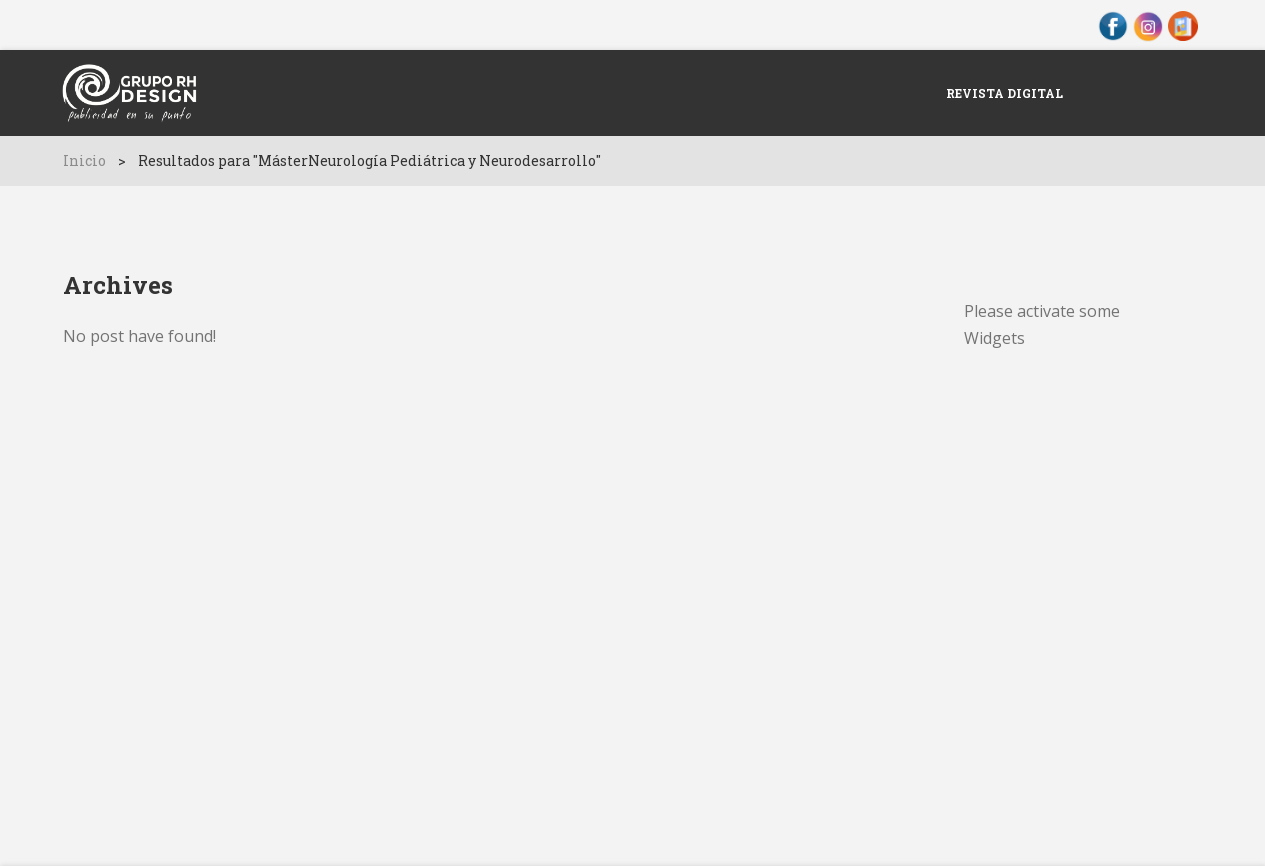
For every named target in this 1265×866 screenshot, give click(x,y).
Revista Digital (1004, 93)
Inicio (84, 160)
